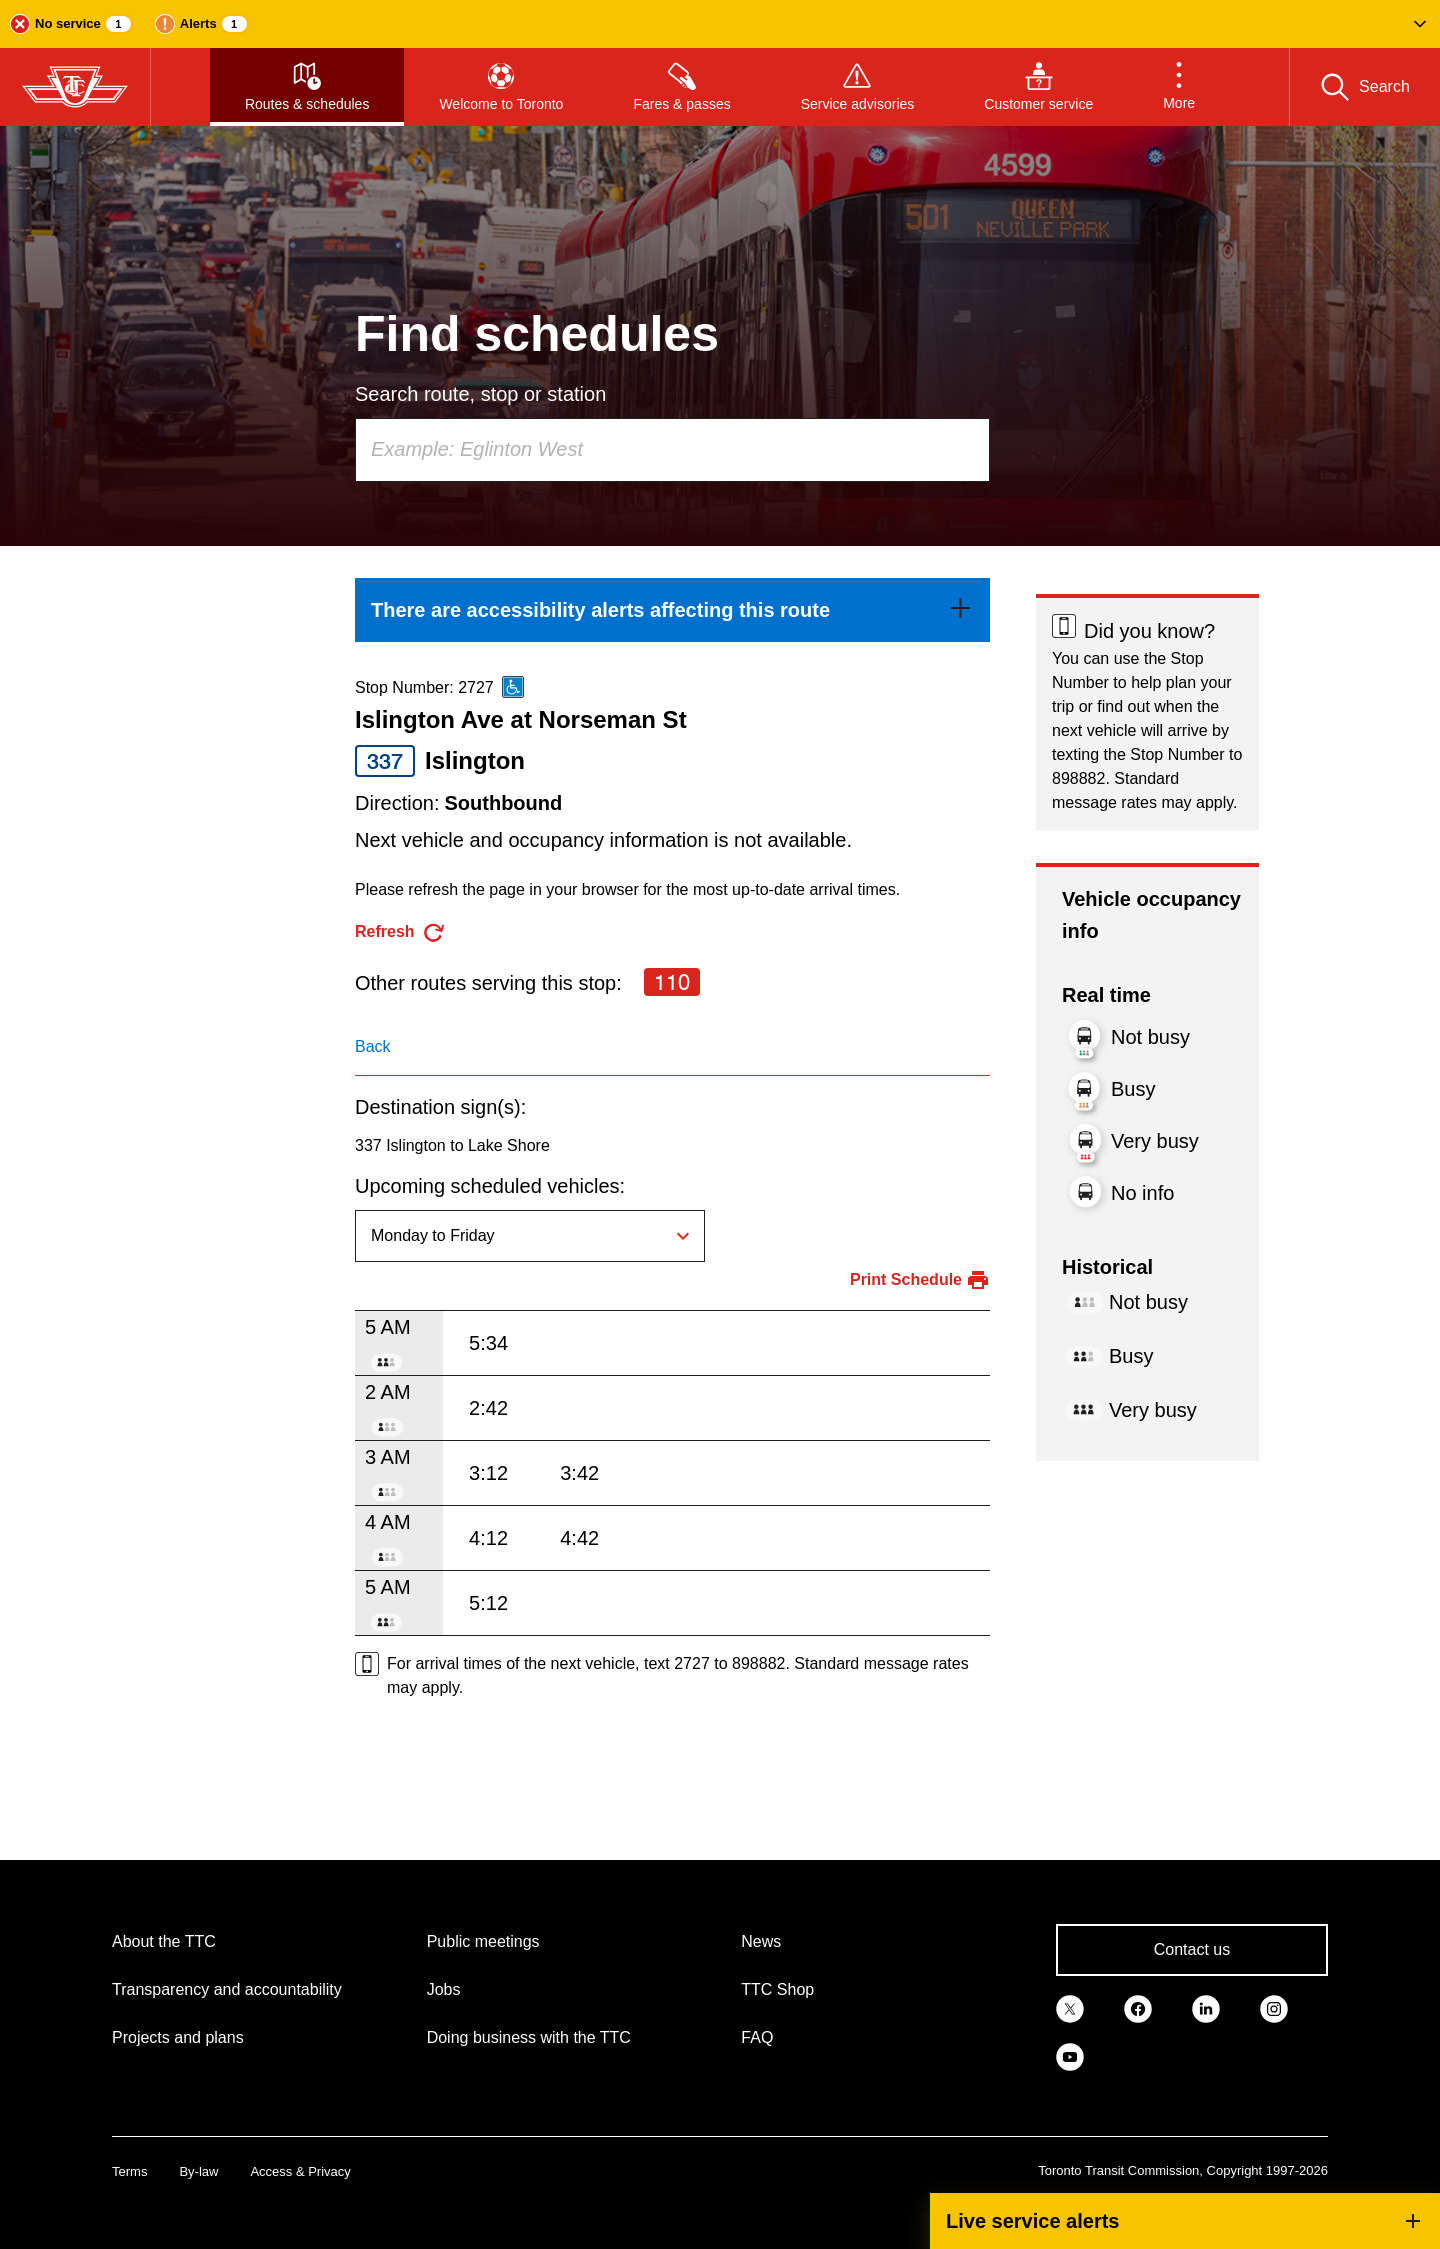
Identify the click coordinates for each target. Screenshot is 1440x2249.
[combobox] (672, 450)
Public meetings (483, 1941)
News (761, 1941)
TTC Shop (777, 1989)
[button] (720, 24)
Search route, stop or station (480, 394)
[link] (672, 610)
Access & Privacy (300, 2171)
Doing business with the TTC (529, 2037)
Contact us (1192, 1949)
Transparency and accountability (227, 1989)
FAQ (757, 2037)
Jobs (444, 1989)
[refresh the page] (400, 932)
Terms (129, 2171)
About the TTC (164, 1941)
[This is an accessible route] (513, 687)
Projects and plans (178, 2037)
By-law (198, 2171)
